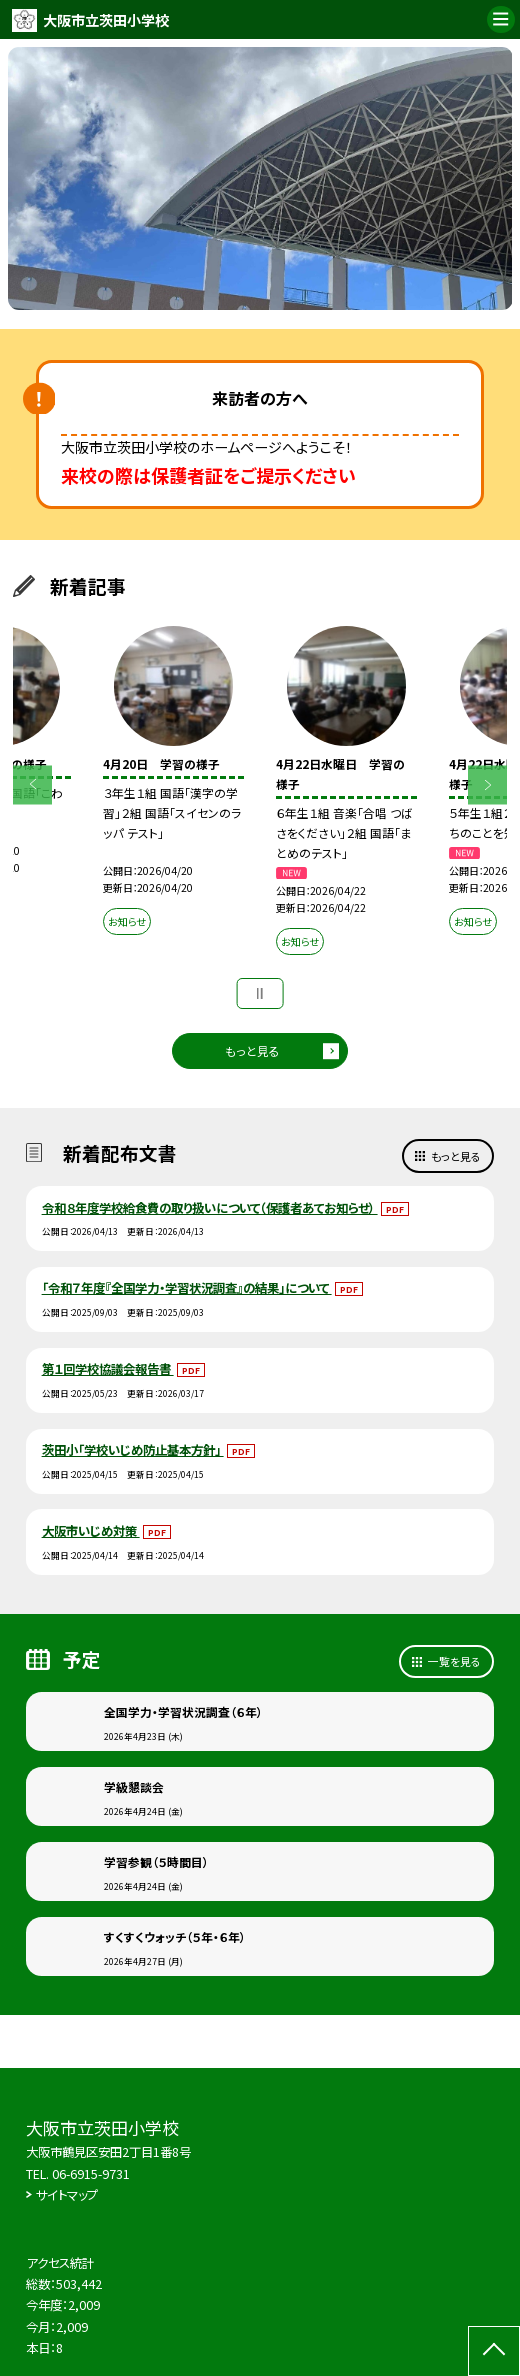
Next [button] (487, 784)
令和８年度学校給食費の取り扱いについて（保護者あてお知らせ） (210, 1208)
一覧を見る (454, 1661)
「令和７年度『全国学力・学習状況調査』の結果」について (187, 1288)
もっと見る (252, 1050)
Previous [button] (32, 784)
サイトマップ (67, 2195)
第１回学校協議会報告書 (108, 1369)
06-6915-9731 (91, 2174)
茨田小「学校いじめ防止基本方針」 (133, 1450)
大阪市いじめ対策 (91, 1531)
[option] (260, 178)
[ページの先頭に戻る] (494, 2351)
